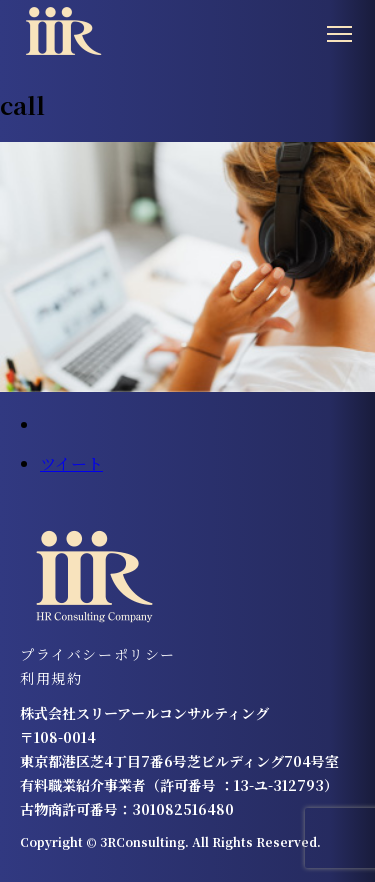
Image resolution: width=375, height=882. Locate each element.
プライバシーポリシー (98, 654)
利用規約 (51, 678)
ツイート (71, 463)
